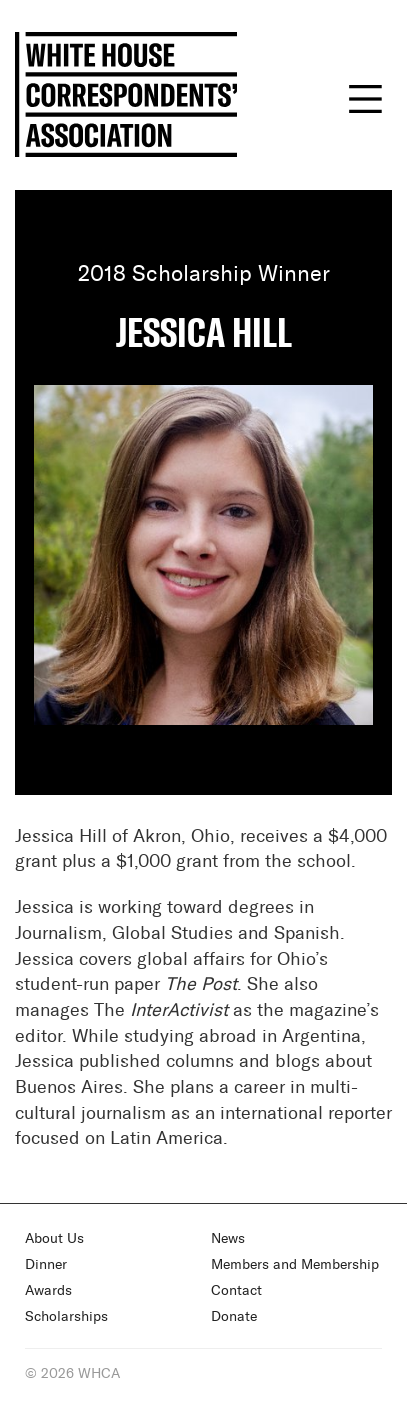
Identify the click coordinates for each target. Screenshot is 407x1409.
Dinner (46, 1265)
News (228, 1239)
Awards (48, 1291)
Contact (236, 1291)
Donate (234, 1317)
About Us (54, 1239)
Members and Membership (295, 1265)
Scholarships (66, 1317)
